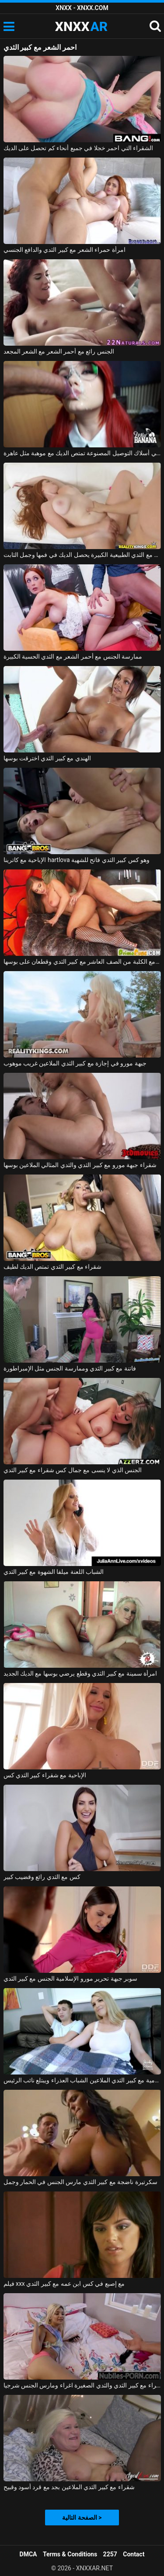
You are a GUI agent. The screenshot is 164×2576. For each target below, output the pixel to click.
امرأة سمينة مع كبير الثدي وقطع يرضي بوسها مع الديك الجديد (80, 1673)
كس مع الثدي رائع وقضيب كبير (41, 1876)
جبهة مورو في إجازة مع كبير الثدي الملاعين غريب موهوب (75, 1063)
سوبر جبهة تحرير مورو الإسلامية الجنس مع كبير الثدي (70, 1978)
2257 (110, 2554)
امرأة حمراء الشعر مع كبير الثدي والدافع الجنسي (64, 249)
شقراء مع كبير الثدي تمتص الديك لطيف (52, 1266)
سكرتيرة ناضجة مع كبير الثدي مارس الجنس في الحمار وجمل (80, 2181)
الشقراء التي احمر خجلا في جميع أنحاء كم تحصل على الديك (78, 147)
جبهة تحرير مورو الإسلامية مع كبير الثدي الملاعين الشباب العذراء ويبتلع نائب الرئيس (82, 2080)
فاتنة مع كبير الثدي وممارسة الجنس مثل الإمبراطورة (69, 1368)
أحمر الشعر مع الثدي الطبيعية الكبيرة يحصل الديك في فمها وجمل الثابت (82, 554)
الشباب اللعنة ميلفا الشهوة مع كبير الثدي (53, 1571)
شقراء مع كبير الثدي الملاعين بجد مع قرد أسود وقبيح (69, 2486)
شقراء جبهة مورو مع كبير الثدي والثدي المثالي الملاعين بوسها (80, 1164)
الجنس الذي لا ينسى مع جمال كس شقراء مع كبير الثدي (72, 1470)
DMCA (28, 2554)
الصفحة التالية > (81, 2517)
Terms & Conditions (70, 2554)
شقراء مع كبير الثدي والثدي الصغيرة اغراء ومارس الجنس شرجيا (82, 2385)
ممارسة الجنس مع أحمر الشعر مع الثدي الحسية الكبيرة (73, 656)
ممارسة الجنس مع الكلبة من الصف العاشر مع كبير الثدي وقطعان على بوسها (82, 961)
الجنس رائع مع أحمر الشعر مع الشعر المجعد (58, 351)
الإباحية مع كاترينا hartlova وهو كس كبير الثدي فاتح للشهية (76, 859)
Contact (133, 2554)
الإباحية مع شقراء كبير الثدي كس (44, 1775)
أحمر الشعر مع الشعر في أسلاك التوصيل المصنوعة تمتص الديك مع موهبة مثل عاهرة (82, 453)
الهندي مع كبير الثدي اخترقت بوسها (47, 758)
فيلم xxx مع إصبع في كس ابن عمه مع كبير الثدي (64, 2283)
